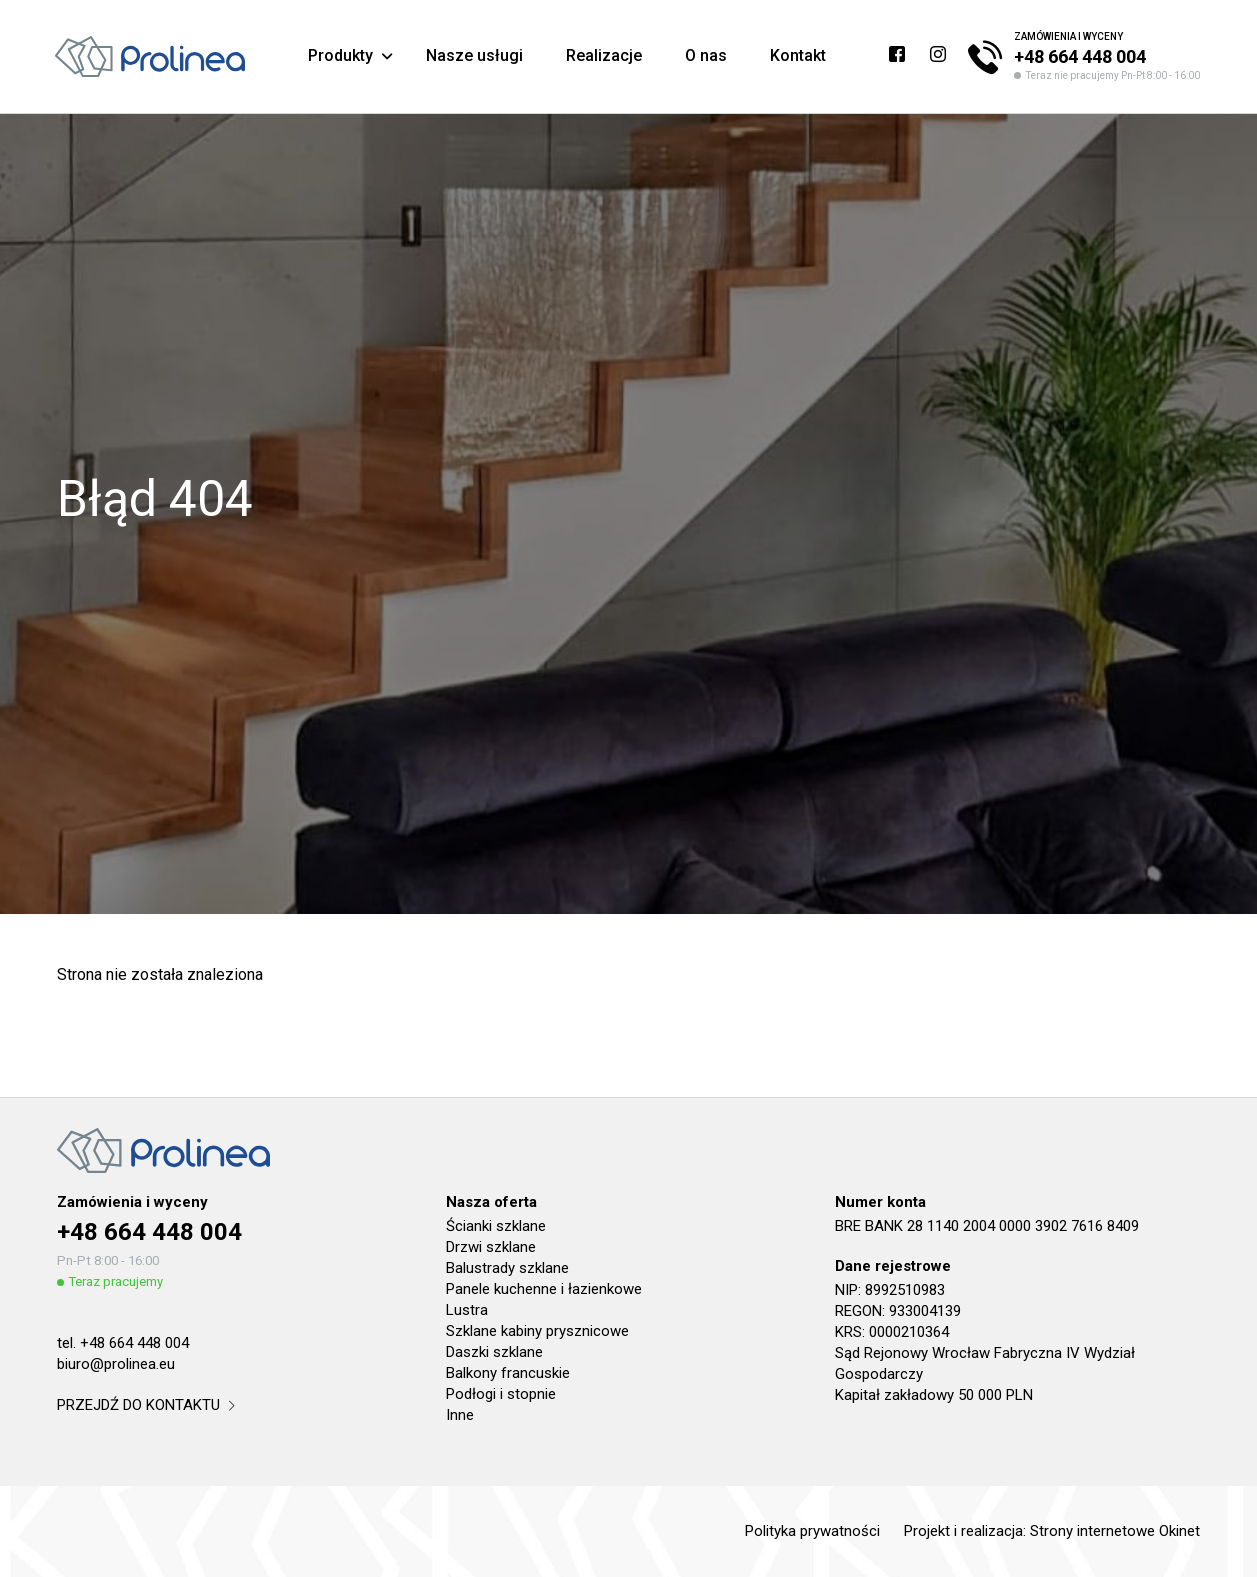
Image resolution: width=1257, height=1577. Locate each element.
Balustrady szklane (507, 1268)
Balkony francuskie (508, 1373)
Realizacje (604, 55)
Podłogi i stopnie (501, 1394)
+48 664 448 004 (1080, 56)
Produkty (340, 55)
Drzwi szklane (491, 1247)
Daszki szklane (494, 1352)
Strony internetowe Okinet (1115, 1531)
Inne (460, 1415)
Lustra (467, 1310)
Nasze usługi (474, 55)
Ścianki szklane (496, 1226)
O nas (706, 55)
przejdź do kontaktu (145, 1405)
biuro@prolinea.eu (116, 1364)
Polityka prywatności (812, 1531)
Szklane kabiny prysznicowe (537, 1331)
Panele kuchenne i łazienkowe (544, 1289)
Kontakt (798, 55)
